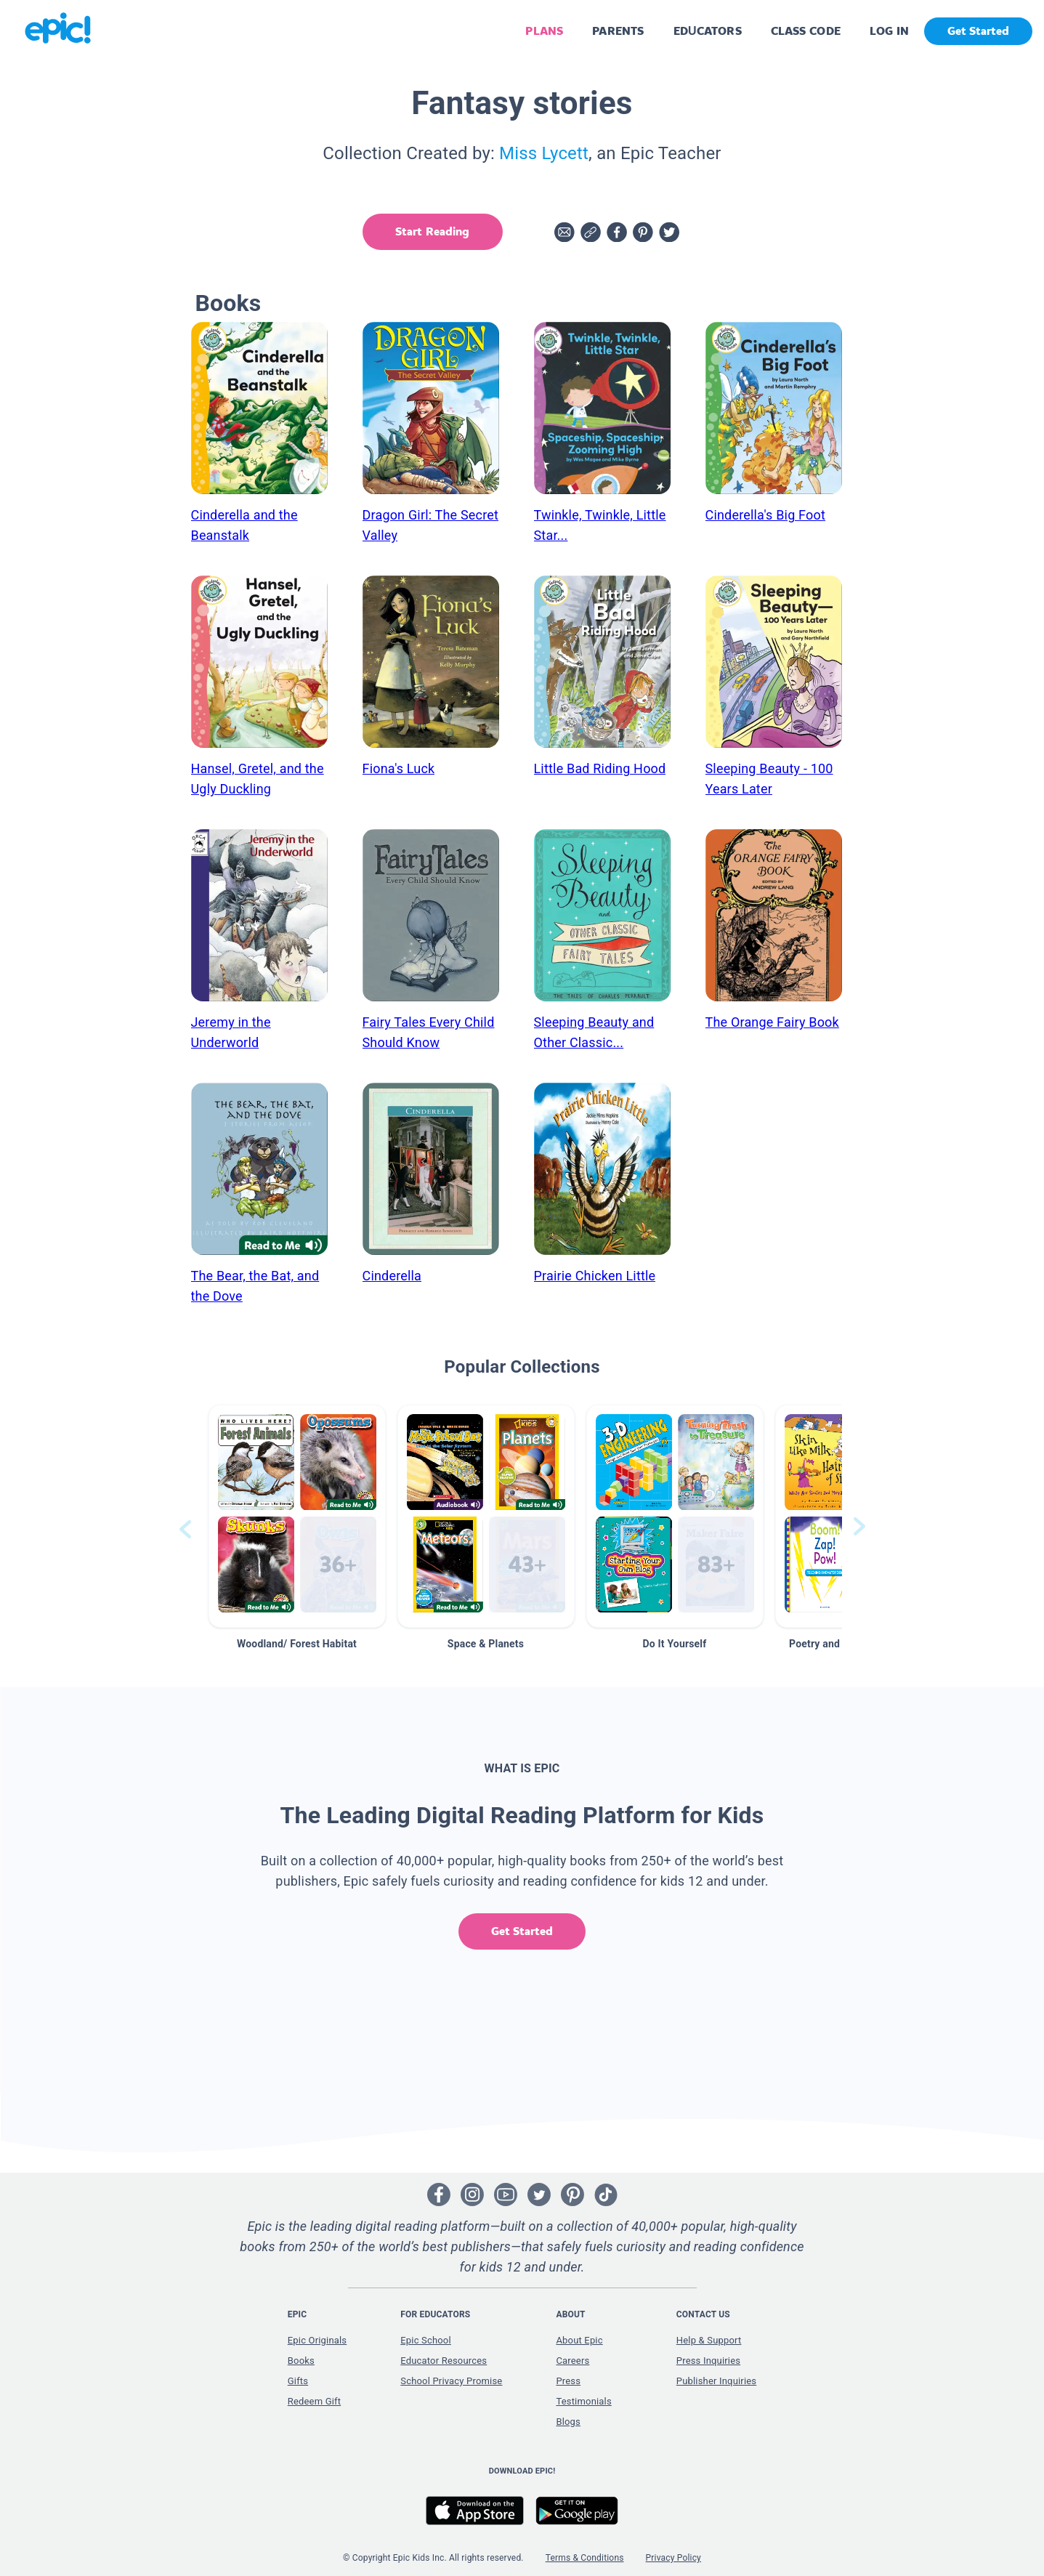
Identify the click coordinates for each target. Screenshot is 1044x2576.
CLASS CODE (806, 31)
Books (301, 2360)
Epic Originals (317, 2340)
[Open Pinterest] (572, 2194)
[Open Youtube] (505, 2194)
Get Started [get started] (978, 31)
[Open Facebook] (438, 2194)
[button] (297, 1516)
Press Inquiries (708, 2360)
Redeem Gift (314, 2401)
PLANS (544, 31)
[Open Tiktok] (606, 2194)
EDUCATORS (707, 31)
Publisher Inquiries (716, 2380)
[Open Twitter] (539, 2194)
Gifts (298, 2380)
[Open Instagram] (472, 2194)
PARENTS (618, 31)
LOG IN (890, 31)
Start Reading (432, 231)
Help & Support (709, 2340)
